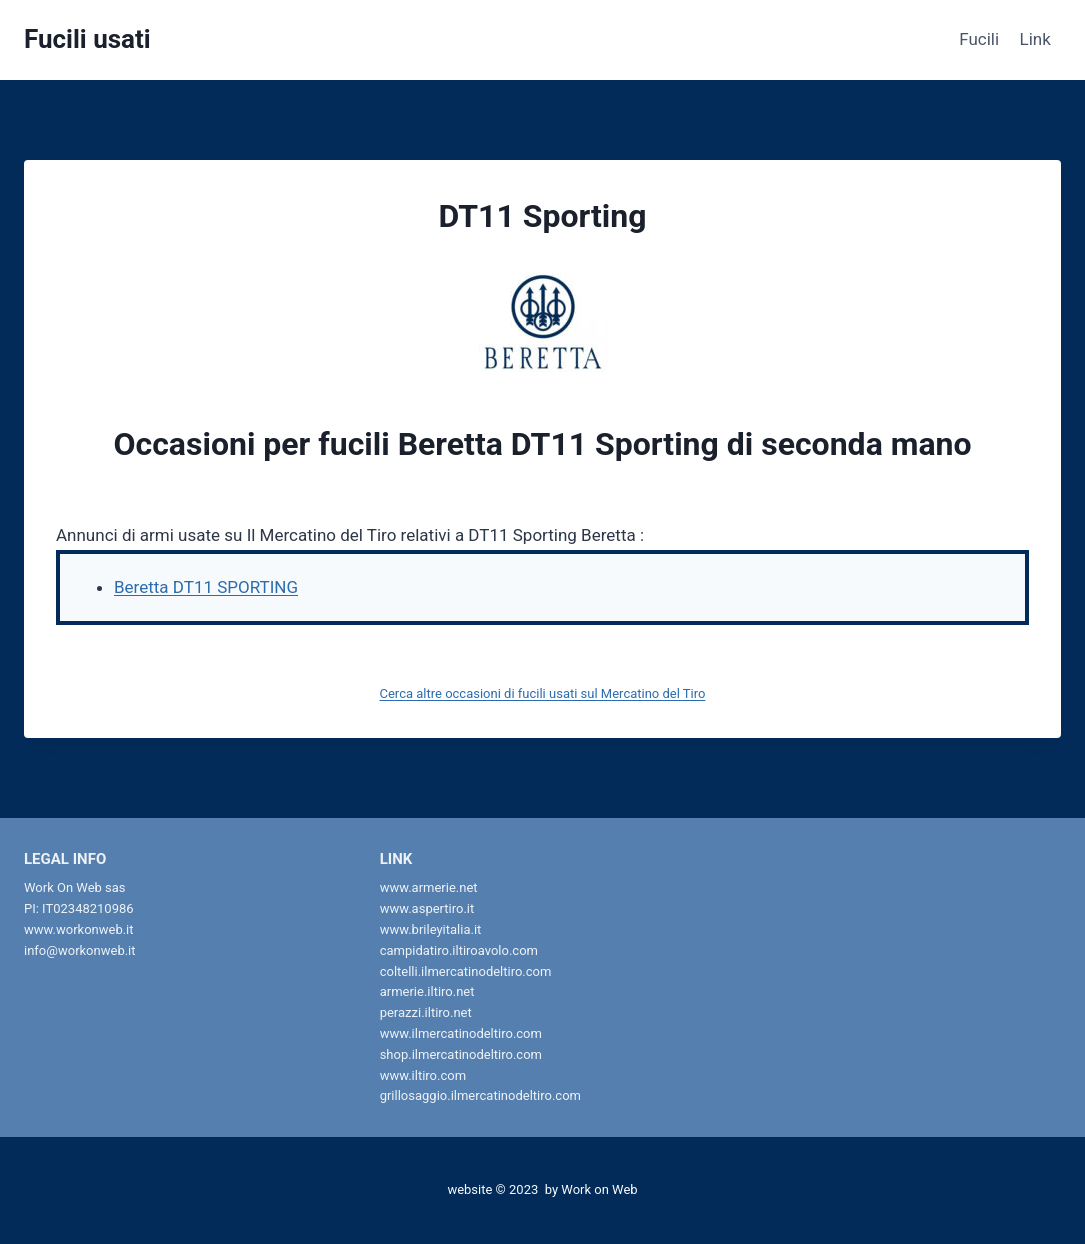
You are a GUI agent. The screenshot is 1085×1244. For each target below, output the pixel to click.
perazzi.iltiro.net (426, 1012)
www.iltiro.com (423, 1075)
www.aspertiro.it (427, 908)
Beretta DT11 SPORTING (206, 587)
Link (1035, 39)
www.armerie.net (429, 887)
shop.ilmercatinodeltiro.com (461, 1054)
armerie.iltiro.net (427, 991)
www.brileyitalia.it (431, 929)
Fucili (979, 39)
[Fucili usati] (87, 39)
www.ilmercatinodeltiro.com (461, 1033)
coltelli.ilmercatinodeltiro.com (466, 971)
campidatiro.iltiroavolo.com (459, 950)
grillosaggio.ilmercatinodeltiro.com (480, 1095)
